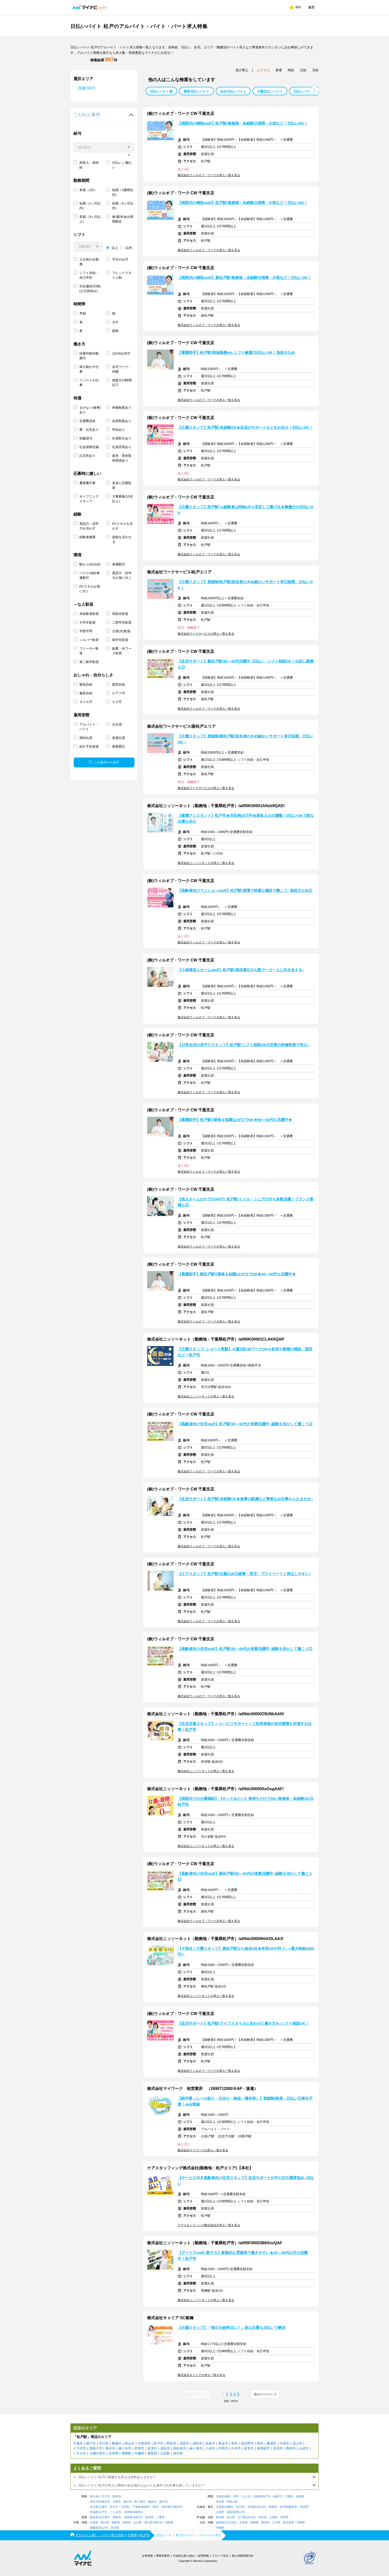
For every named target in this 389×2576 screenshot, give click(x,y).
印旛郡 (139, 2453)
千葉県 (136, 2507)
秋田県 (304, 2507)
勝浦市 (271, 2443)
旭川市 (240, 2507)
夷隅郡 (126, 2453)
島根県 (127, 2522)
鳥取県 (116, 2522)
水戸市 (103, 2512)
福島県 (231, 2512)
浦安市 (165, 2448)
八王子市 (104, 2496)
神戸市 (266, 2496)
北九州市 (230, 2522)
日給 (303, 70)
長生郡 (178, 2453)
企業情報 (147, 2555)
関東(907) (87, 88)
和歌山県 (232, 2501)
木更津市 (144, 2443)
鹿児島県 (288, 2522)
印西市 (223, 2448)
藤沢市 (128, 2501)
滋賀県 (300, 2496)
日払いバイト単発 (307, 91)
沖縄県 (220, 2527)
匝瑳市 (278, 2448)
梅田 (227, 2496)
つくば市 (115, 2512)
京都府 (289, 2496)
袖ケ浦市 (195, 2448)
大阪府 (220, 2496)
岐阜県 (149, 2517)
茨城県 (94, 2512)
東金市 (223, 2443)
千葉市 (78, 2443)
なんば (245, 2496)
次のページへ (265, 2394)
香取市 (291, 2448)
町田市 (117, 2496)
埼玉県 (94, 2507)
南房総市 (263, 2448)
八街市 (210, 2448)
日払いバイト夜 (161, 91)
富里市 (249, 2448)
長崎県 (254, 2522)
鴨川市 (110, 2448)
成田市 (197, 2443)
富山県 (231, 2517)
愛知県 (94, 2517)
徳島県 (169, 2522)
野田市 (171, 2443)
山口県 (137, 2522)
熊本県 (265, 2522)
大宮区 (125, 2507)
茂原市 (184, 2443)
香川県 (148, 2522)
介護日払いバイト (270, 91)
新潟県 (220, 2517)
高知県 (115, 2527)
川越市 (103, 2507)
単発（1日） (88, 208)
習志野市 (247, 2443)
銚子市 (91, 2443)
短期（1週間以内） (122, 210)
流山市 (297, 2443)
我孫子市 (95, 2448)
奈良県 (220, 2501)
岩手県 (284, 2507)
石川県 (242, 2517)
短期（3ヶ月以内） (122, 223)
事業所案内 (163, 2555)
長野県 (284, 2517)
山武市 (304, 2448)
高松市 (158, 2522)
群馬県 (128, 2512)
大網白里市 (97, 2453)
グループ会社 (220, 2555)
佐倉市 (210, 2443)
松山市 (103, 2527)
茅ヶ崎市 (139, 2501)
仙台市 (261, 2507)
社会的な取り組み (184, 2555)
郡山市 (240, 2512)
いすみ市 (79, 2453)
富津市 (152, 2448)
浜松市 (137, 2517)
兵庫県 (257, 2496)
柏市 (260, 2443)
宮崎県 (301, 2522)
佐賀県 (243, 2522)
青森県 (273, 2507)
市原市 (284, 2443)
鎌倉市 (152, 2501)
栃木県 (166, 2507)
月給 (315, 70)
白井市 (236, 2448)
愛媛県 (94, 2527)
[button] (314, 90)
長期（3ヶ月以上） (89, 237)
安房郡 (113, 2453)
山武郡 (165, 2453)
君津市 (139, 2448)
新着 (279, 70)
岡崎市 (117, 2517)
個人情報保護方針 (243, 2555)
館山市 (129, 2443)
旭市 (234, 2443)
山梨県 (273, 2517)
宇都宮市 (176, 2507)
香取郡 (152, 2453)
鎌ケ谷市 (124, 2448)
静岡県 (128, 2517)
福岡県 (220, 2522)
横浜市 (106, 2501)
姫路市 (277, 2496)
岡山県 (105, 2522)
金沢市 (251, 2517)
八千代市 (79, 2448)
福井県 (263, 2517)
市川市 (104, 2443)
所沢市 (114, 2507)
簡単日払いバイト (196, 91)
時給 (291, 70)
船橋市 (117, 2443)
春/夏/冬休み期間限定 (122, 237)
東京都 (94, 2496)
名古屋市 (104, 2517)
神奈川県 (95, 2501)
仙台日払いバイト (233, 91)
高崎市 (137, 2512)
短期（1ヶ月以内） (89, 223)
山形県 (220, 2512)
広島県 (94, 2522)
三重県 (160, 2517)
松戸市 (158, 2443)
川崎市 (117, 2501)
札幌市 (229, 2507)
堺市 (236, 2496)
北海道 (220, 2507)
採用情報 (203, 2555)
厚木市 (163, 2501)
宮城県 (252, 2507)
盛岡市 (293, 2507)
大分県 (276, 2522)
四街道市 (179, 2448)
